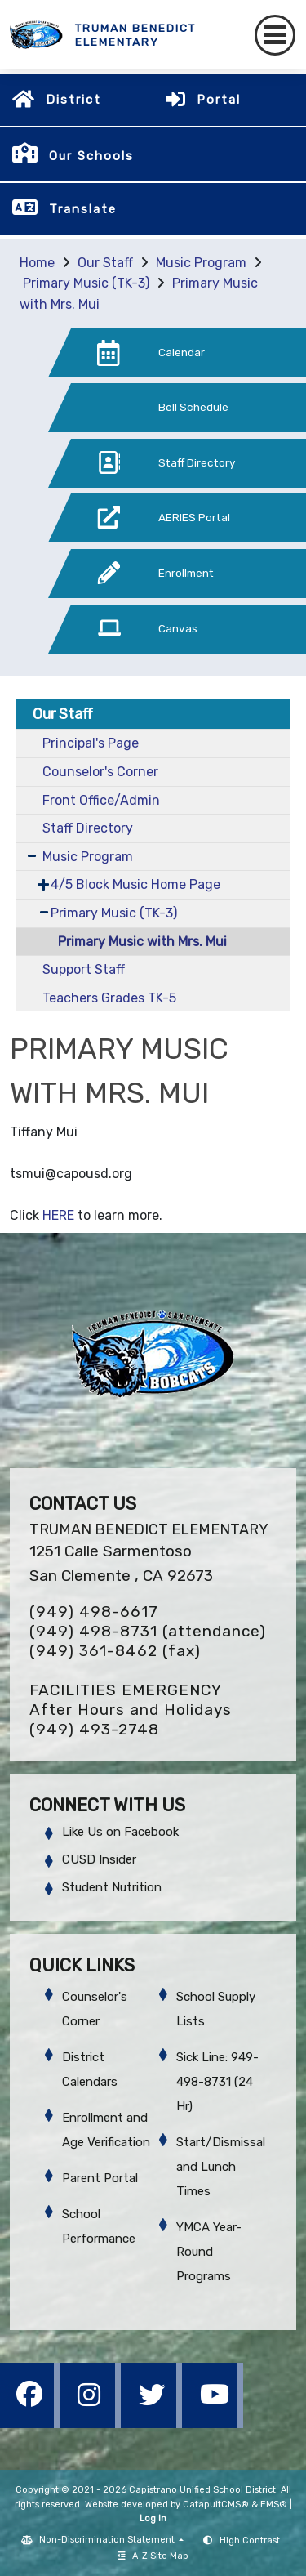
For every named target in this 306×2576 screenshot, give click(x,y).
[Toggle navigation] (275, 35)
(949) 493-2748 (94, 1729)
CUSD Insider (99, 1859)
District (73, 99)
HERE (58, 1215)
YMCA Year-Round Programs (209, 2252)
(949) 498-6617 (93, 1611)
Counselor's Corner (100, 771)
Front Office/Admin (101, 800)
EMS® (273, 2504)
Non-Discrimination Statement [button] (108, 2539)
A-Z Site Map (153, 2556)
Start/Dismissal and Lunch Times (220, 2167)
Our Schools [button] (91, 156)
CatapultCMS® (216, 2504)
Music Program (201, 262)
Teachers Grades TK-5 (109, 998)
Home (37, 262)
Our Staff (105, 262)
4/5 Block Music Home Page (135, 884)
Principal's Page (90, 743)
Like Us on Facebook (120, 1831)
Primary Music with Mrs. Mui (142, 941)
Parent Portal (100, 2178)
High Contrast (250, 2540)
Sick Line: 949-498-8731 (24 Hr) (217, 2082)
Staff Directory (87, 828)
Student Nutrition (112, 1887)
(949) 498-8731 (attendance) (147, 1631)
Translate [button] (83, 209)
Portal (219, 99)
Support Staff (83, 969)
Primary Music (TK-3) (86, 283)
